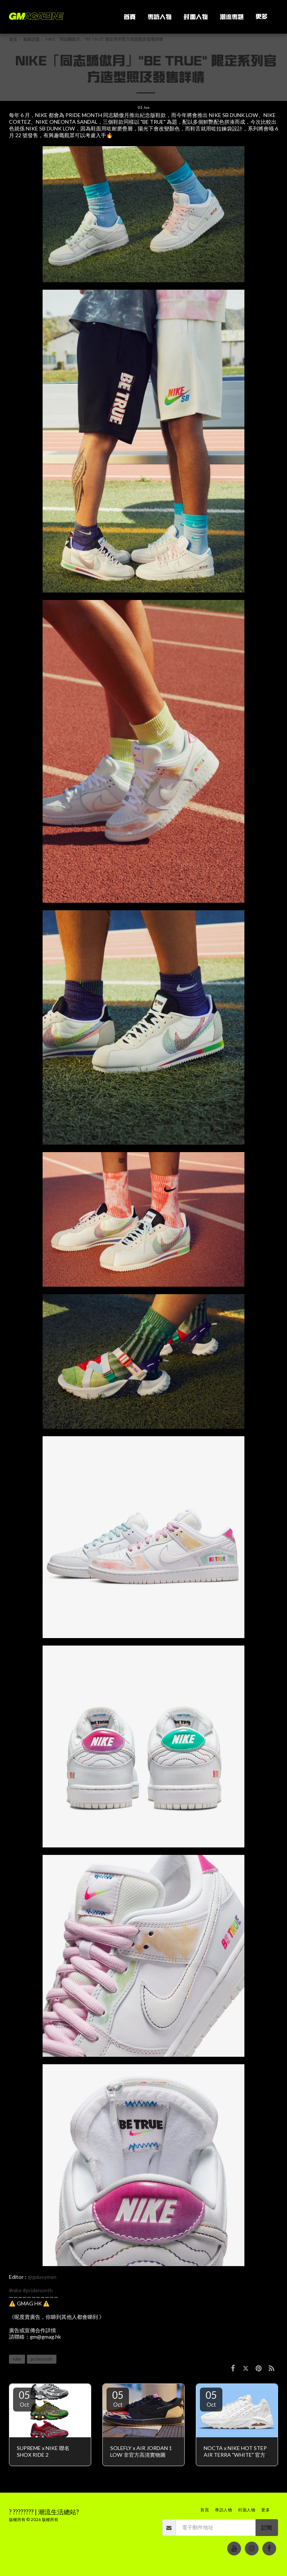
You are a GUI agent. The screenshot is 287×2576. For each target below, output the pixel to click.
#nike (15, 2290)
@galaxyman (42, 2277)
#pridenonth (38, 2290)
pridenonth (42, 2359)
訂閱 (266, 2527)
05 (24, 2398)
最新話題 (31, 39)
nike (17, 2359)
